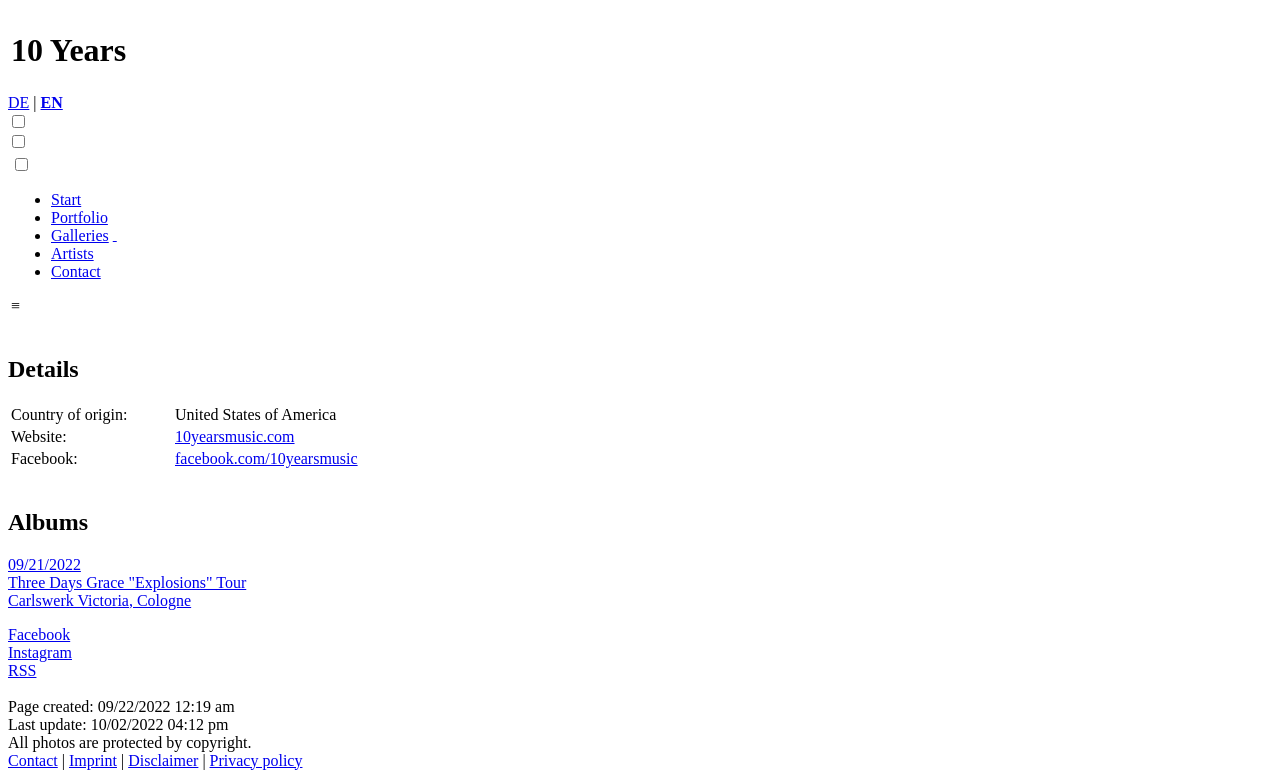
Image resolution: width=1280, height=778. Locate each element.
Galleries (80, 235)
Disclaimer (163, 760)
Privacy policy (256, 760)
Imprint (93, 760)
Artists (72, 253)
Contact (76, 271)
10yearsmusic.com (235, 436)
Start (66, 199)
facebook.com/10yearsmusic (266, 458)
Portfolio (79, 217)
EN (52, 102)
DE (18, 102)
